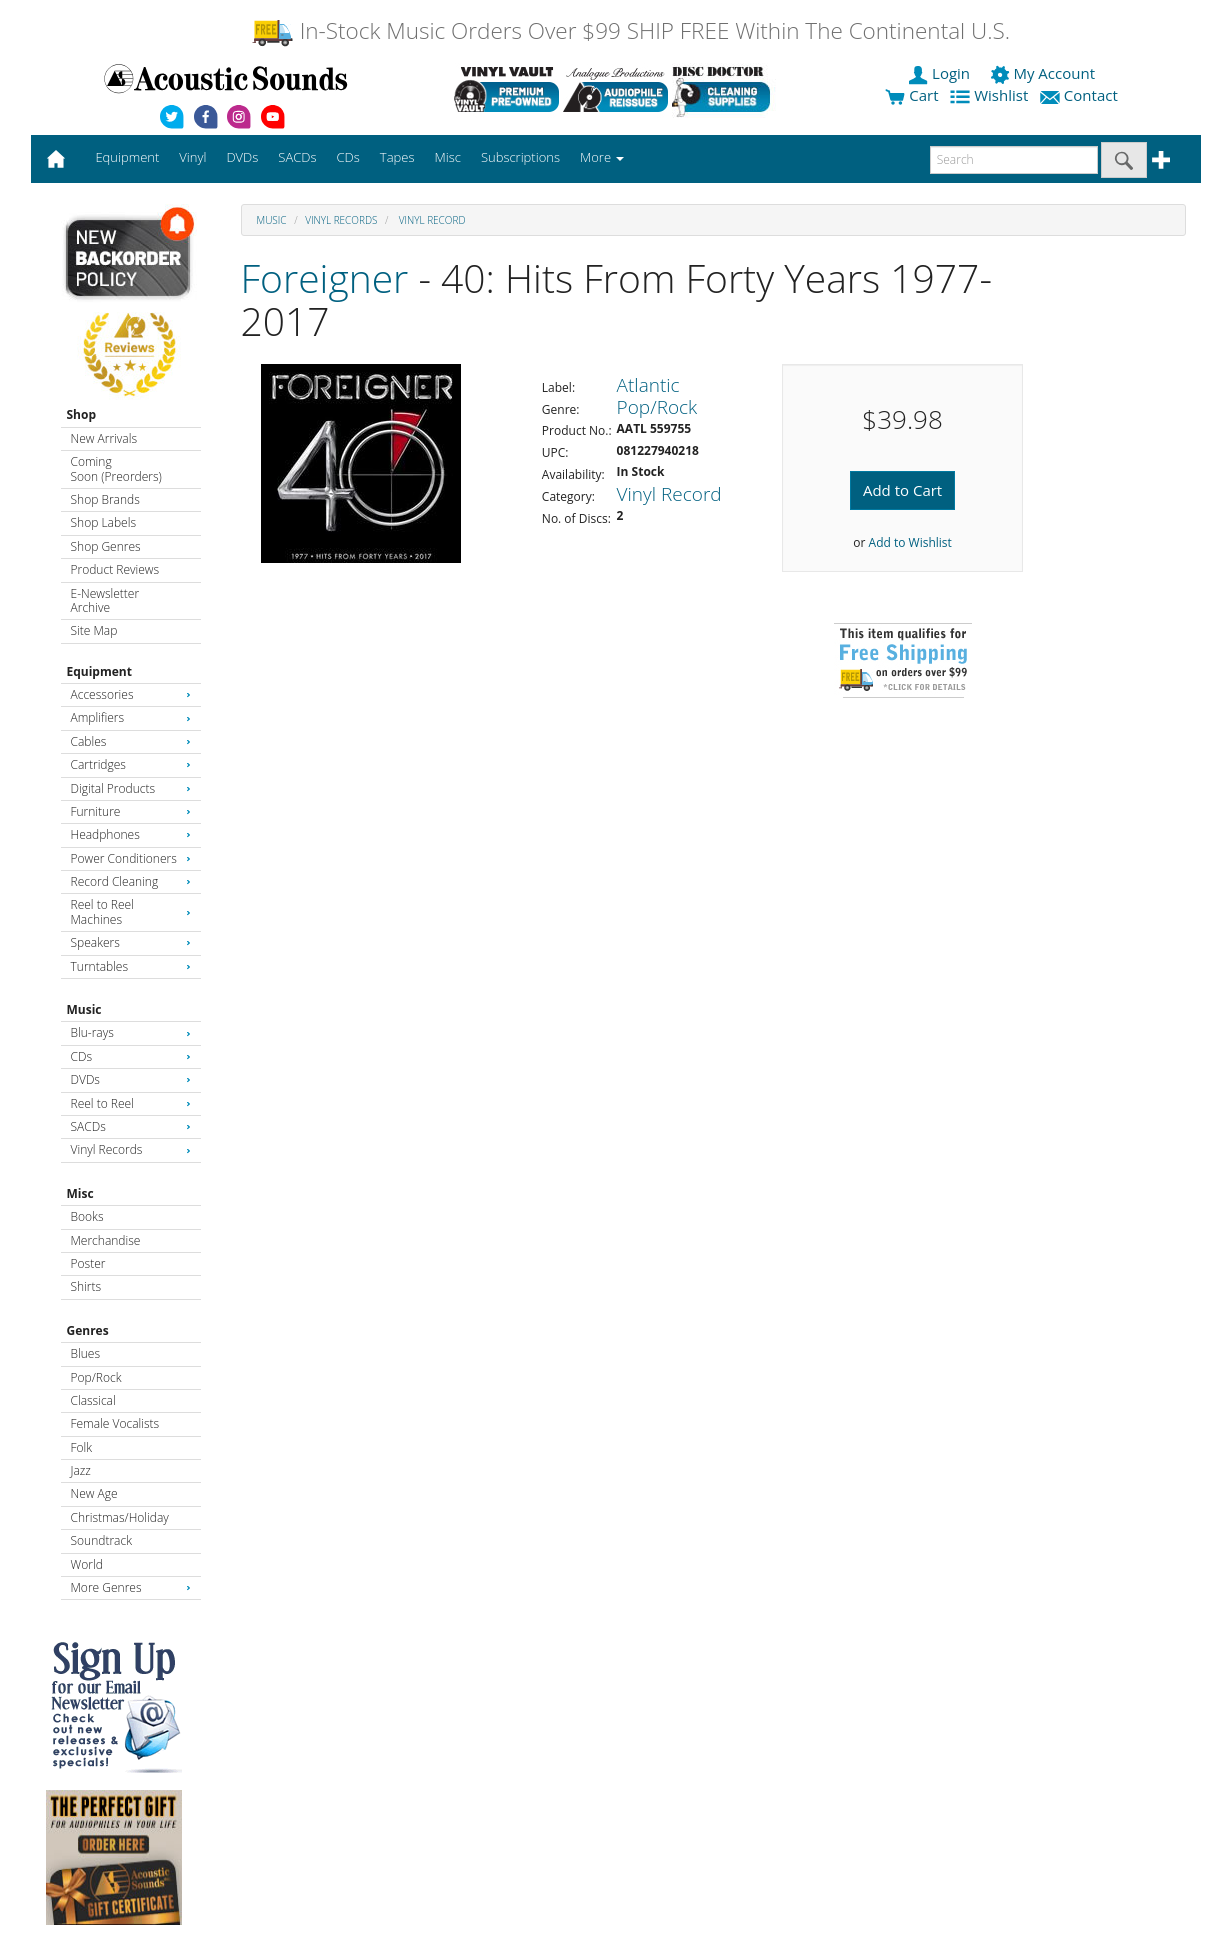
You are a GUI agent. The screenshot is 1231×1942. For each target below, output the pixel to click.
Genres (88, 1330)
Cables (131, 741)
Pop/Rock (96, 1377)
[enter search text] (1014, 160)
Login (941, 73)
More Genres (131, 1587)
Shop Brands (105, 499)
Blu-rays (131, 1032)
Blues (86, 1353)
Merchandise (106, 1240)
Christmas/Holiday (120, 1517)
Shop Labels (103, 522)
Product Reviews (115, 569)
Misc (80, 1193)
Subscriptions (520, 157)
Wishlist (991, 95)
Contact (1081, 95)
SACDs (131, 1126)
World (87, 1564)
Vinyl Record (430, 220)
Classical (93, 1400)
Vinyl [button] (192, 157)
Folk (82, 1447)
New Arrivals (104, 438)
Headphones (131, 834)
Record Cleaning (131, 881)
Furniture (131, 811)
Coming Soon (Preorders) (116, 468)
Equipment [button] (127, 157)
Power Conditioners (131, 858)
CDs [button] (348, 157)
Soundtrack (101, 1540)
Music (84, 1009)
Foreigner (325, 277)
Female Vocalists (115, 1423)
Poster (88, 1263)
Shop (82, 414)
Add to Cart (902, 490)
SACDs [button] (297, 157)
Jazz (81, 1470)
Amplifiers (131, 717)
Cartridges (131, 764)
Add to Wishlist (910, 542)
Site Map (94, 630)
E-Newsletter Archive (105, 600)
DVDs (131, 1079)
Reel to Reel (131, 1103)
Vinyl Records (131, 1149)
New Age (94, 1493)
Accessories (131, 694)
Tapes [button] (397, 157)
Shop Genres (106, 546)
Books (87, 1216)
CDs (131, 1056)
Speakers (131, 942)
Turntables (131, 966)
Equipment (99, 671)
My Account (1044, 73)
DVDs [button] (242, 157)
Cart (911, 95)
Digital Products (131, 788)
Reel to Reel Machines (131, 911)
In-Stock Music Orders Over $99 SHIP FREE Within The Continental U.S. (630, 30)
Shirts (86, 1286)
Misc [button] (447, 157)
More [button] (602, 157)
